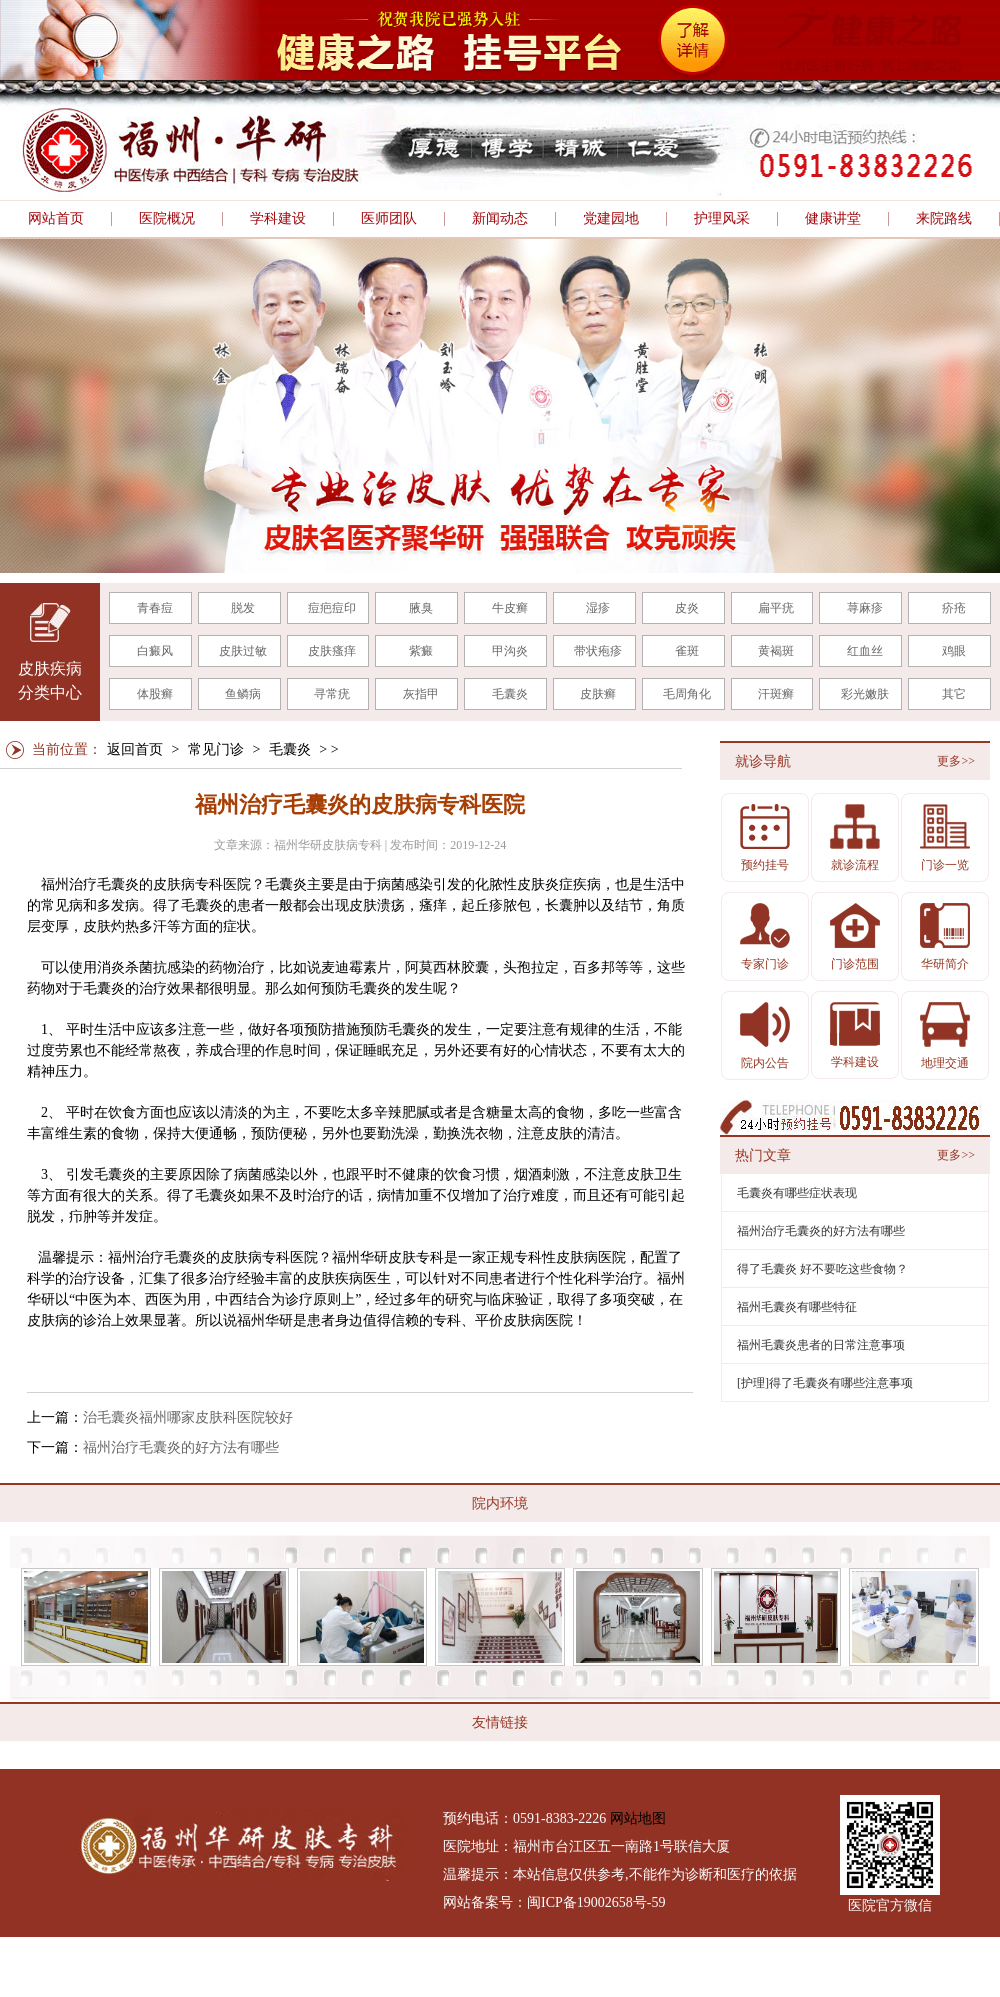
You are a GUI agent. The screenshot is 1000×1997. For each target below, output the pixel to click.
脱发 (243, 608)
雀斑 (687, 651)
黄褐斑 (776, 651)
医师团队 (389, 219)
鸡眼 (954, 651)
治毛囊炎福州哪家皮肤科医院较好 (188, 1417)
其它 (954, 694)
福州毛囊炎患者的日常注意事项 (821, 1345)
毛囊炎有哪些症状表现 (797, 1193)
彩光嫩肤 (865, 694)
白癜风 (155, 651)
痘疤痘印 (332, 608)
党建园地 (611, 219)
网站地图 (638, 1818)
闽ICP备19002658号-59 (596, 1902)
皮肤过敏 (243, 651)
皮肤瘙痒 (332, 651)
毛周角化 (687, 694)
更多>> (956, 761)
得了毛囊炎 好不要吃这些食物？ (822, 1269)
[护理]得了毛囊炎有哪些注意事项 (825, 1383)
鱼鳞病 (243, 694)
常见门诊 (216, 749)
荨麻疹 (865, 608)
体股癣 (155, 694)
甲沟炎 (510, 651)
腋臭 (421, 608)
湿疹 (598, 608)
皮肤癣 (598, 694)
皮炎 (687, 608)
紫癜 (421, 651)
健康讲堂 (833, 219)
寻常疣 (332, 694)
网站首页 (56, 219)
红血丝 (865, 651)
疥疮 (954, 608)
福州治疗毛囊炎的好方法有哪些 (181, 1447)
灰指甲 (421, 694)
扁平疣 (776, 608)
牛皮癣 (510, 608)
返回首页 (135, 749)
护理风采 (722, 219)
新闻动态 (500, 219)
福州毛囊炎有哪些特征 (797, 1307)
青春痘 (155, 608)
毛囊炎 (510, 694)
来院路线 (944, 219)
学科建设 (278, 219)
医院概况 (167, 219)
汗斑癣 (776, 694)
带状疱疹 (598, 651)
